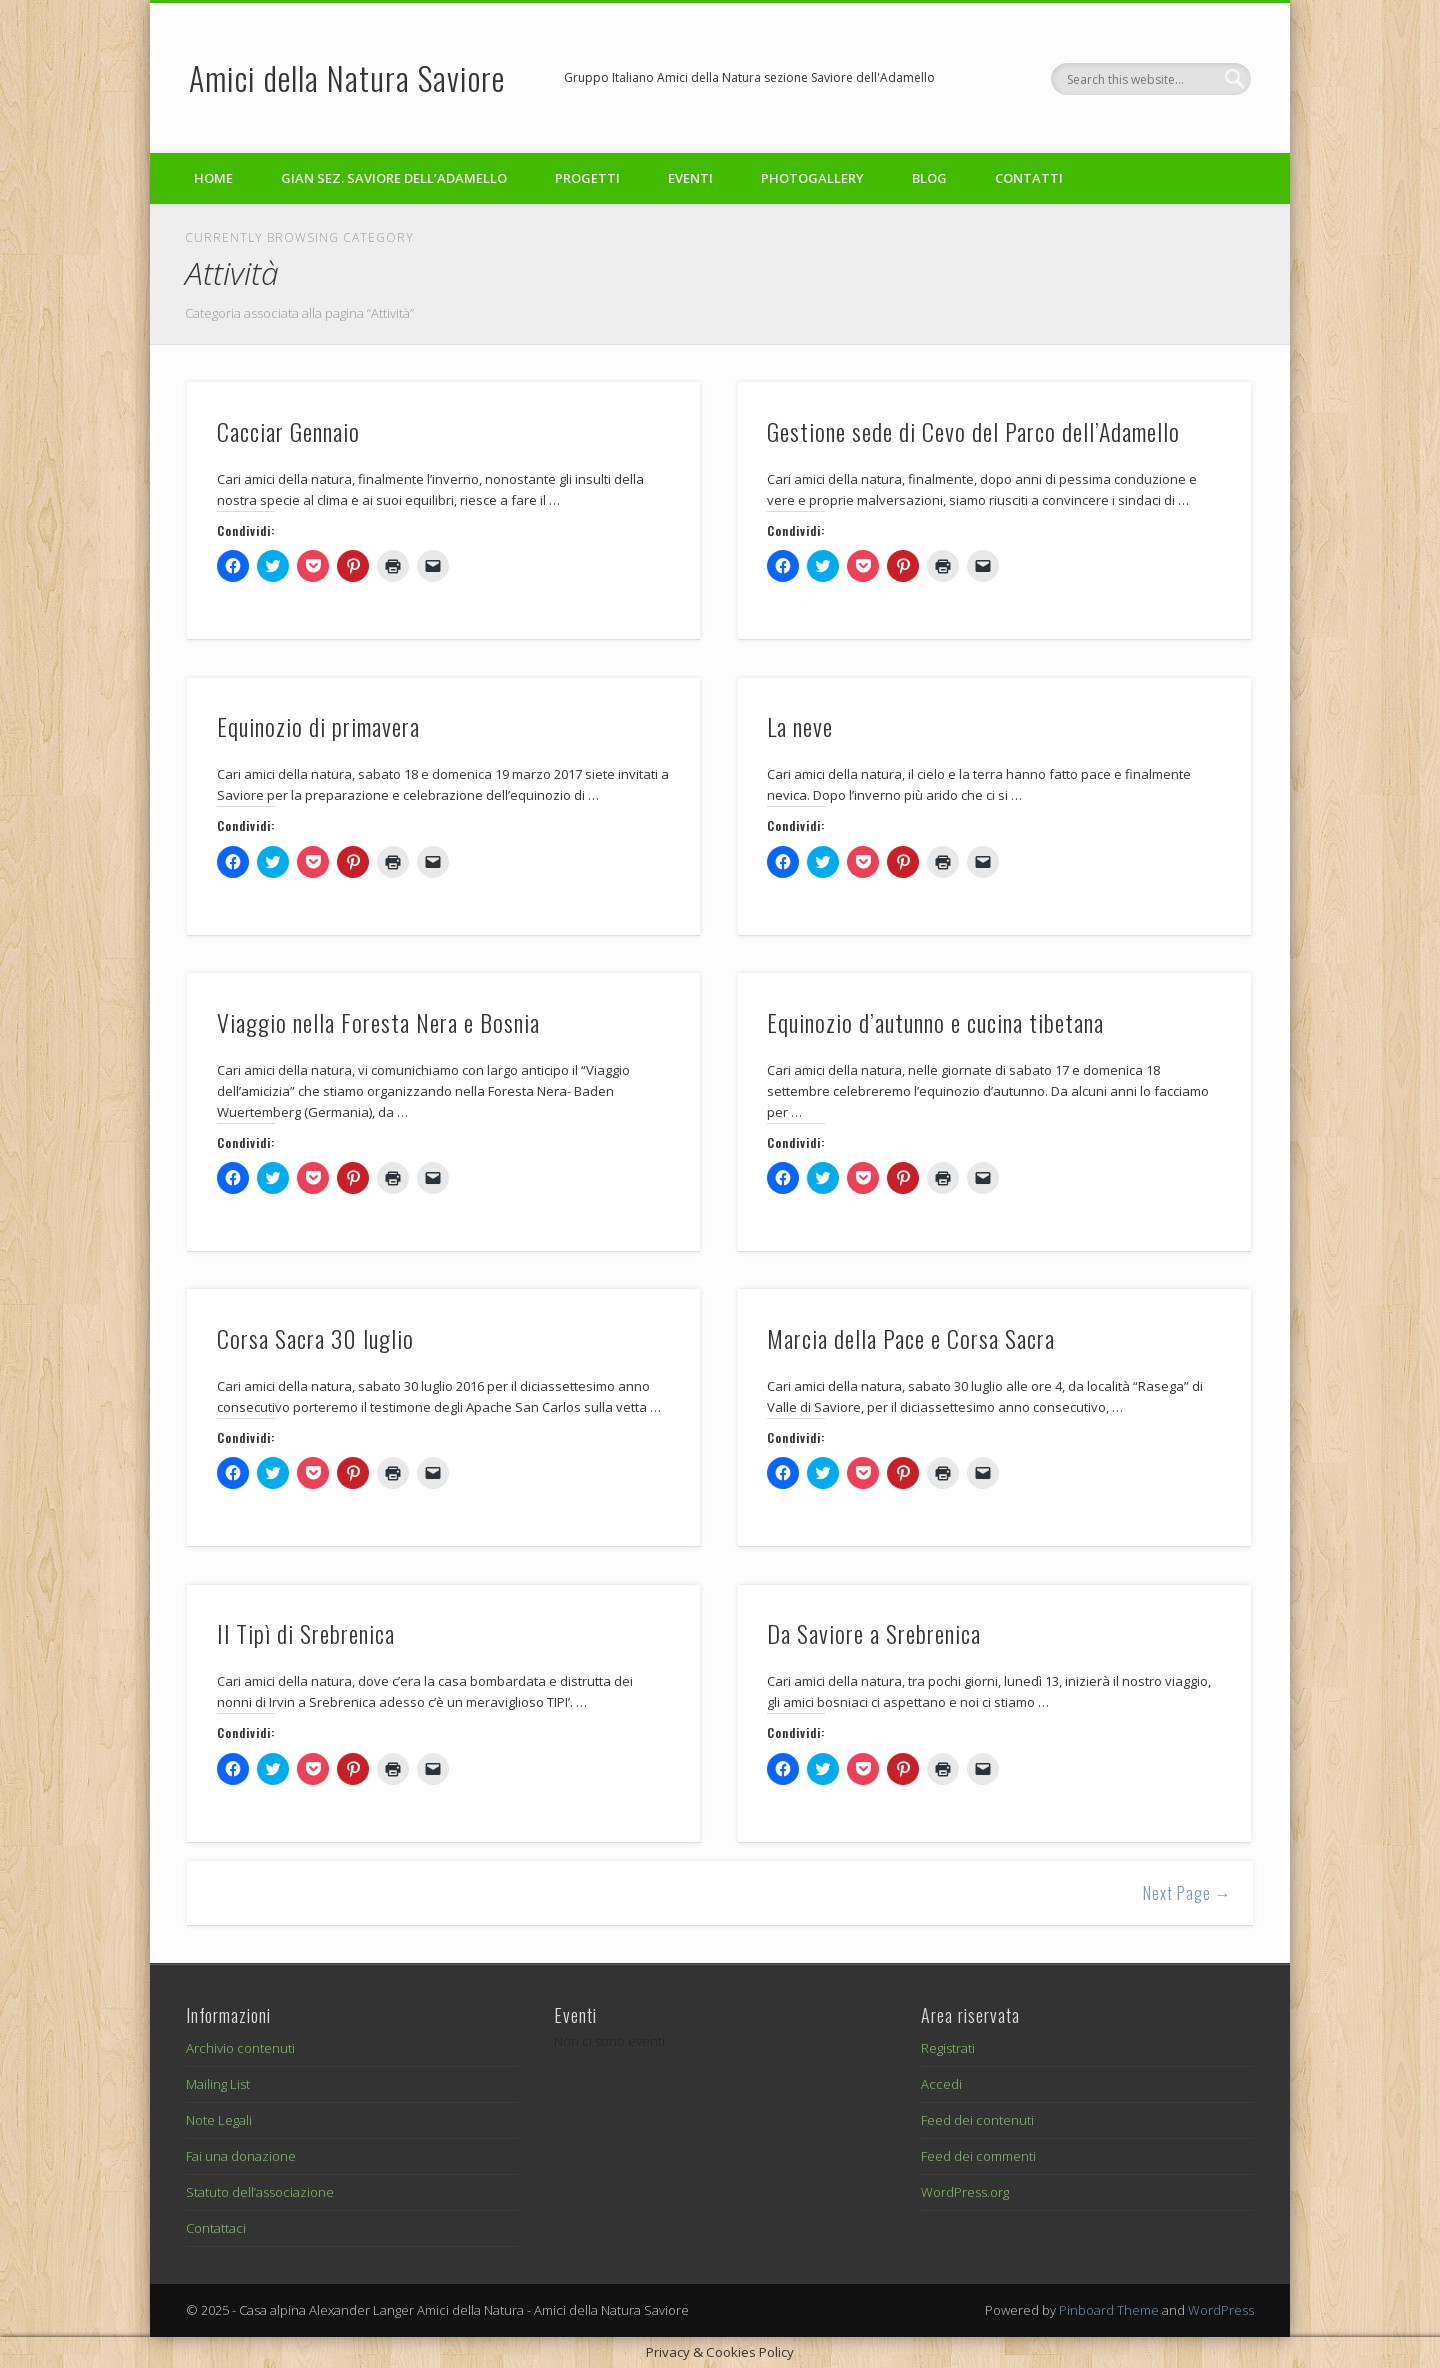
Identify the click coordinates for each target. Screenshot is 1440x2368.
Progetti (587, 178)
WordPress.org (965, 2192)
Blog (929, 178)
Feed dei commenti (978, 2156)
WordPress (1221, 2310)
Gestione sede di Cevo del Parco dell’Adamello (973, 431)
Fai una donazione (241, 2156)
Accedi (941, 2084)
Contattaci (216, 2228)
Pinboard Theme (1109, 2310)
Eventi (690, 178)
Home (213, 178)
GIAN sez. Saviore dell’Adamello (394, 178)
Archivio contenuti (240, 2048)
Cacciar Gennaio (288, 431)
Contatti (1029, 178)
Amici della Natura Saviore (347, 77)
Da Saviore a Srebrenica (874, 1633)
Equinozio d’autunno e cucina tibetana (935, 1022)
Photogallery (812, 178)
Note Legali (219, 2120)
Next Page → (1187, 1893)
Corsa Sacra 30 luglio (315, 1338)
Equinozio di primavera (318, 726)
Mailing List (218, 2084)
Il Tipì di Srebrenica (306, 1633)
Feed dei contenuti (977, 2120)
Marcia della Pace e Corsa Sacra (911, 1338)
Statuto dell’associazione (260, 2192)
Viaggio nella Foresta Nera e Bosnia (378, 1022)
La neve (800, 726)
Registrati (948, 2048)
